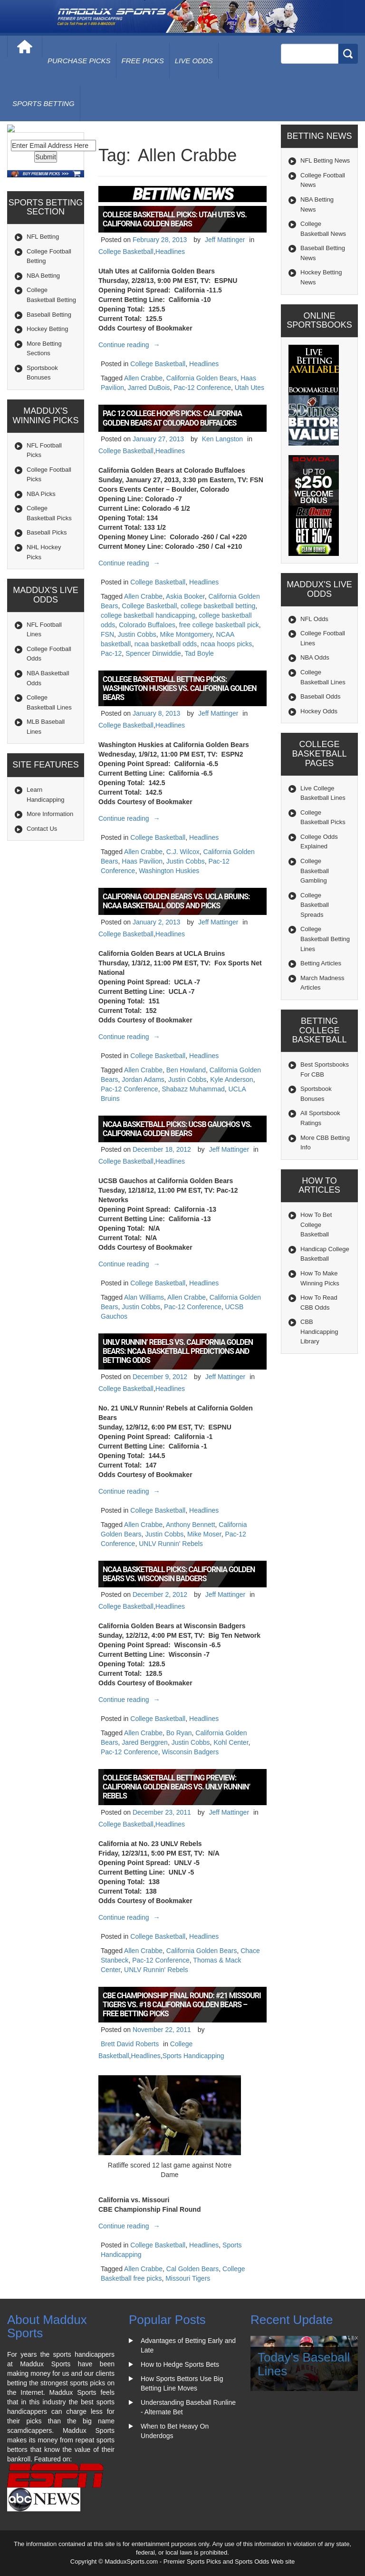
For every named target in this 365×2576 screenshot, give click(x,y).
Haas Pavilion (142, 861)
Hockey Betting (47, 368)
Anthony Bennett (190, 1524)
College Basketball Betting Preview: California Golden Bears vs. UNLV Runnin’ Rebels (176, 1786)
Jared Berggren (145, 1742)
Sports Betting (43, 103)
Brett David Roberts (130, 2044)
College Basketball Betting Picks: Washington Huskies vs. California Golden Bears (179, 688)
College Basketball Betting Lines (325, 938)
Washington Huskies (169, 871)
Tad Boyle (198, 653)
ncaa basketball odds (165, 644)
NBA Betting (43, 315)
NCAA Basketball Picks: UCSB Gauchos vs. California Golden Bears (177, 1129)
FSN (107, 634)
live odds (194, 61)
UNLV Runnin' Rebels (171, 1543)
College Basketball (126, 251)
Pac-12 (111, 653)
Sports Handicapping (193, 2056)
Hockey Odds (318, 711)
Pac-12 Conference (202, 387)
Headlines (170, 251)
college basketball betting (218, 606)
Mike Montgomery (186, 634)
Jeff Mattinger (225, 239)
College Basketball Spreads (314, 905)
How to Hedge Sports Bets (180, 2364)
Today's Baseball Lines (304, 2364)
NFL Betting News (325, 160)
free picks (143, 61)
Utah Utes (249, 387)
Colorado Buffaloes (147, 625)
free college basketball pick (219, 625)
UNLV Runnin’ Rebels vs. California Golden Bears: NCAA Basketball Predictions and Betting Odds (178, 1351)
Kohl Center (230, 1742)
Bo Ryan (179, 1733)
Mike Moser (204, 1534)
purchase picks (79, 61)
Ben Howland (186, 1070)
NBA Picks (41, 533)
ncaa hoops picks (226, 644)
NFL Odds (314, 618)
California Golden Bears (201, 378)
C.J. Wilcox (183, 851)
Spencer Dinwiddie (153, 653)
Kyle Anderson (231, 1079)
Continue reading (130, 345)
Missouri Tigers (187, 2278)
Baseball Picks (47, 572)
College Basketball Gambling (314, 870)
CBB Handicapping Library (319, 1331)
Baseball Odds (320, 696)
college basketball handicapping (148, 615)
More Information (50, 853)
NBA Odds (314, 657)
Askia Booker (185, 596)
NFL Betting (43, 276)
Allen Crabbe (143, 378)
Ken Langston (222, 439)
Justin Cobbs (137, 634)
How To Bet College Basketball (316, 1224)
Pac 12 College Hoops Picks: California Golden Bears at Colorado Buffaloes (172, 418)
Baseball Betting (49, 354)
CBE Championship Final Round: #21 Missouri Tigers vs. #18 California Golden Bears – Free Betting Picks (182, 2004)
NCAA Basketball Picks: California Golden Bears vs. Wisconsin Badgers (179, 1574)
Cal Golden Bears (192, 2269)
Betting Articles (320, 963)
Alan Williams (144, 1297)
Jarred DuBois (149, 387)
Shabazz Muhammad (193, 1089)
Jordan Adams (143, 1079)
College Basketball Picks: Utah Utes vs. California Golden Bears (175, 219)
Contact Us (42, 868)
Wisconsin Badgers (190, 1752)
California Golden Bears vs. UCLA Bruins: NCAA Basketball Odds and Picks (176, 901)
